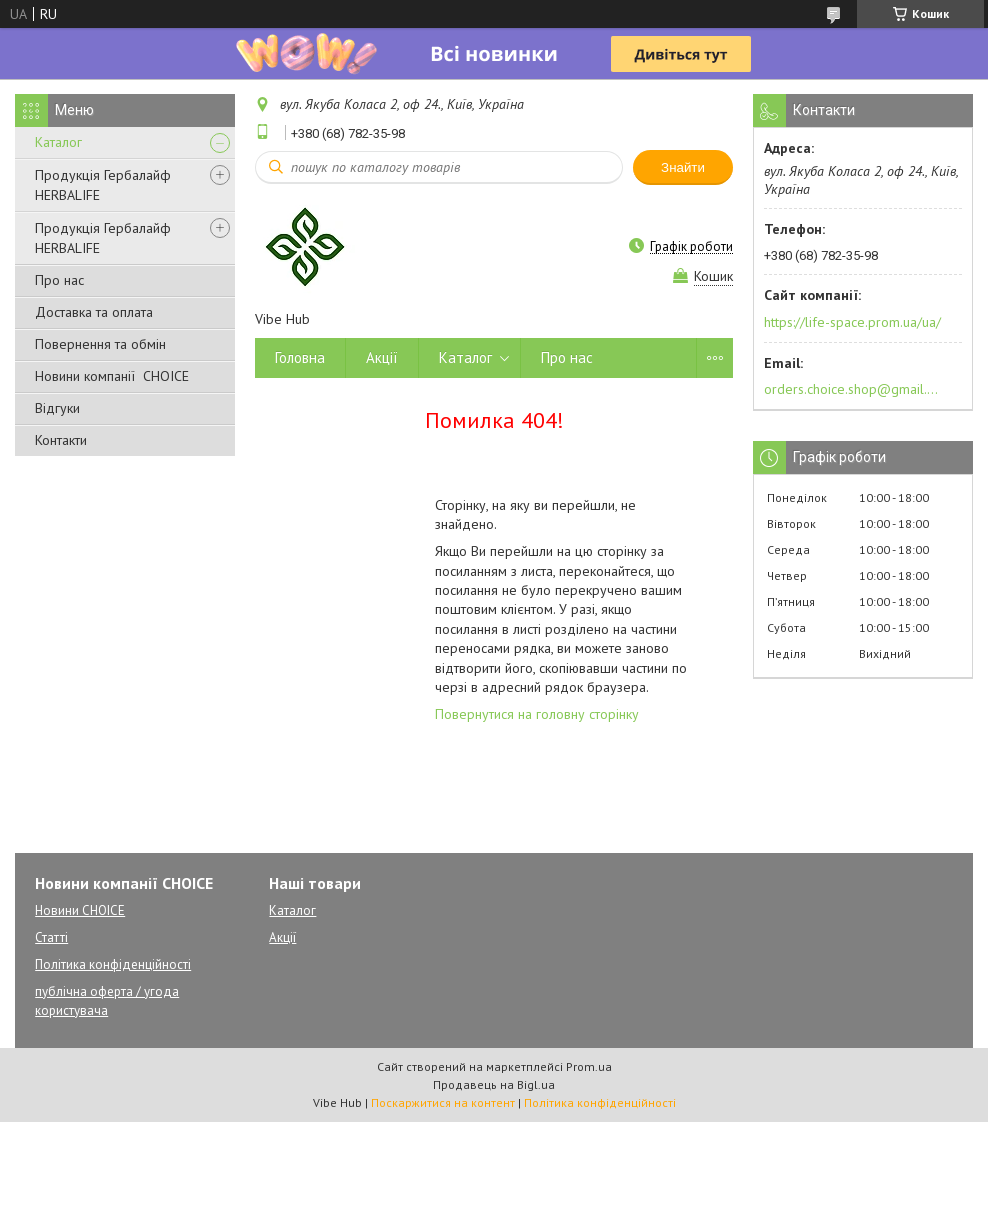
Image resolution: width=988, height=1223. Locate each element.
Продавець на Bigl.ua (494, 1084)
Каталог (58, 142)
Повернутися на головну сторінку (537, 714)
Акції (382, 357)
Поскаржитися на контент (443, 1102)
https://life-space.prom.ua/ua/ (852, 322)
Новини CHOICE (80, 910)
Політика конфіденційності (113, 964)
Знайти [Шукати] (683, 167)
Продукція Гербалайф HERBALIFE (103, 185)
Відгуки (57, 408)
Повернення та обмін (100, 344)
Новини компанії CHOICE (112, 376)
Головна (300, 357)
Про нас (59, 280)
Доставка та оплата (94, 312)
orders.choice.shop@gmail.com (851, 389)
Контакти (61, 440)
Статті (51, 937)
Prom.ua (589, 1066)
